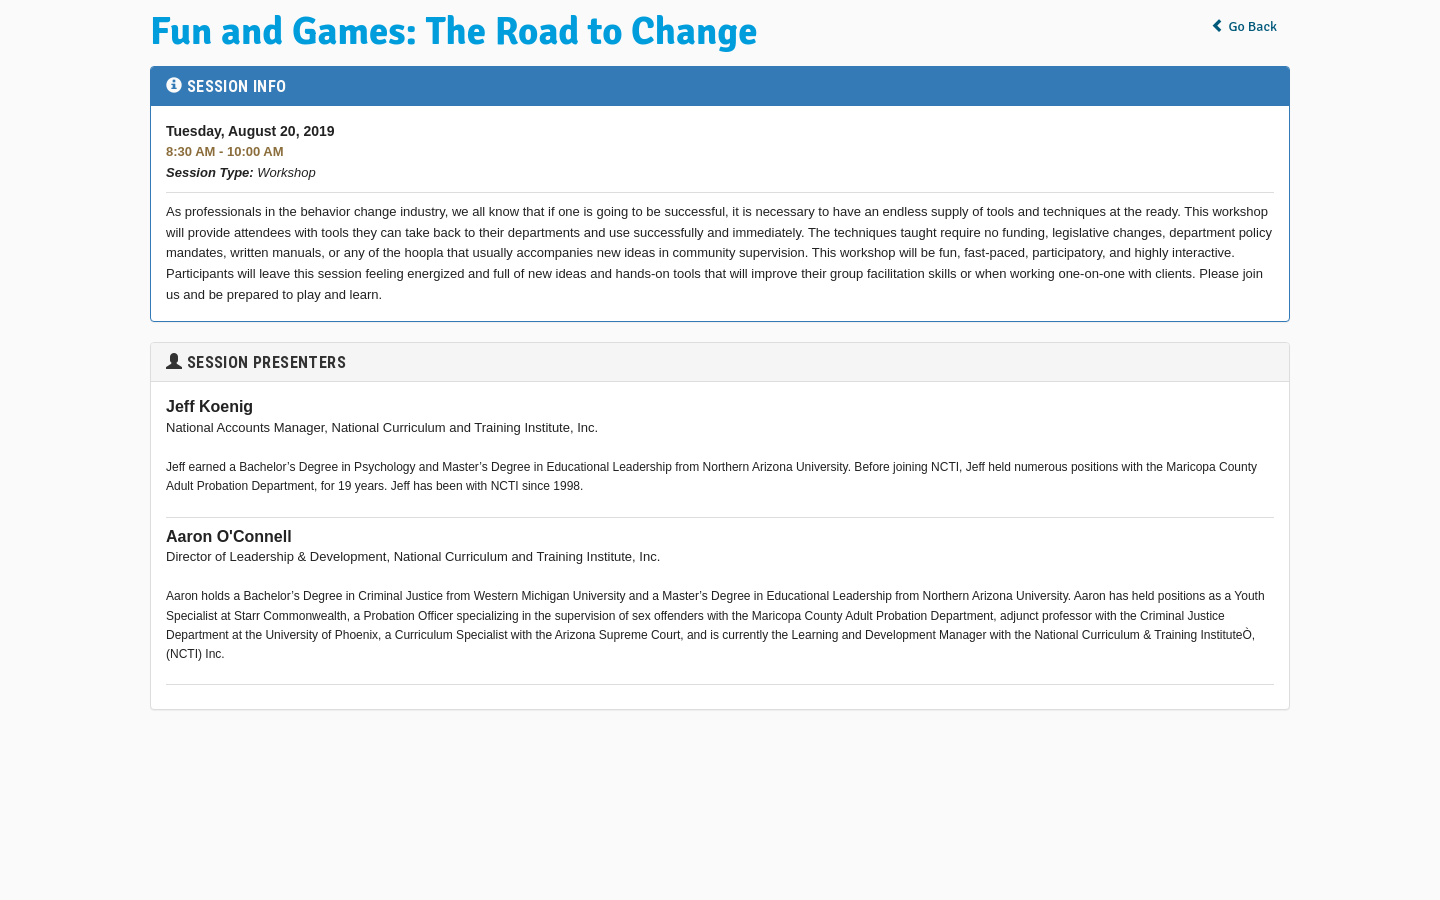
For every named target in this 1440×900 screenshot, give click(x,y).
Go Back (1244, 26)
